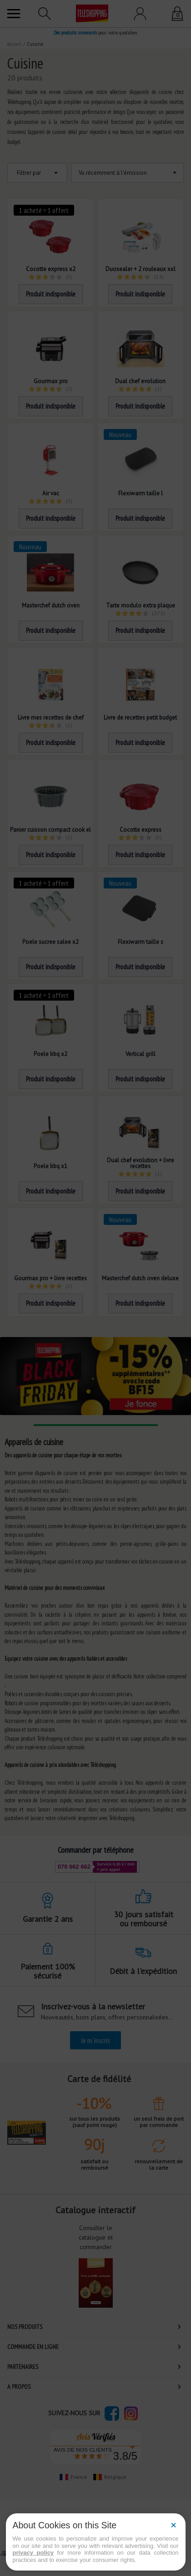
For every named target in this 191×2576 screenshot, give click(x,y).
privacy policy (33, 2552)
